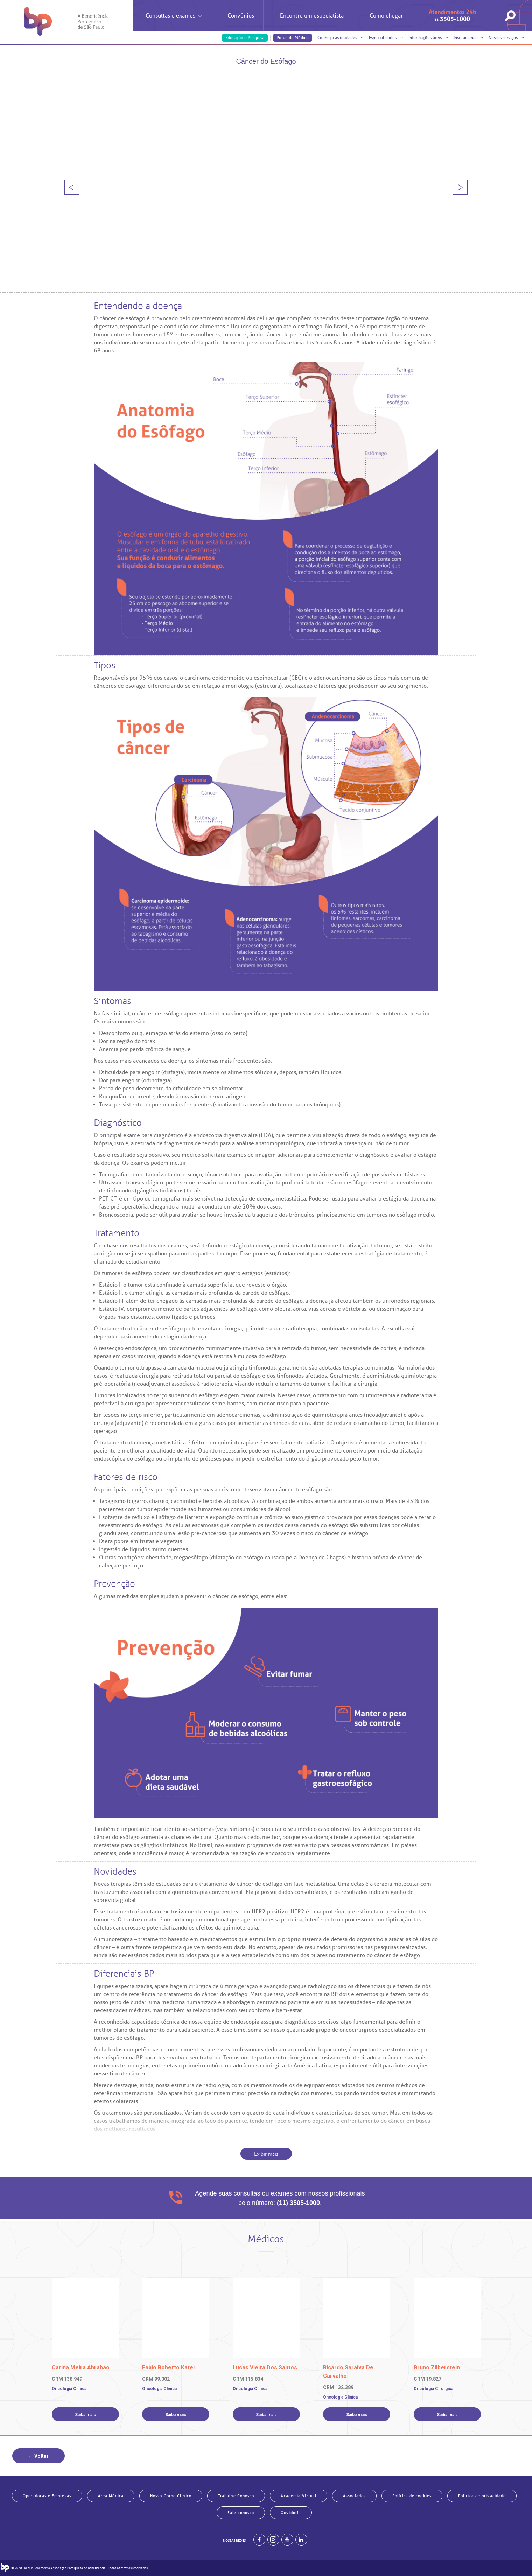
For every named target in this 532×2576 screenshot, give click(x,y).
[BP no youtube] (287, 2540)
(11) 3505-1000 (298, 2202)
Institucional (468, 38)
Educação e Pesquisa (244, 38)
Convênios (240, 15)
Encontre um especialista (312, 15)
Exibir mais (266, 2154)
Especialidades (386, 38)
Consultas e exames (174, 21)
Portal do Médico (292, 38)
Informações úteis (428, 38)
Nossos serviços (506, 38)
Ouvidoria (291, 2512)
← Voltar (38, 2456)
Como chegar (386, 15)
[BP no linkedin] (301, 2540)
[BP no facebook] (259, 2540)
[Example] (273, 2540)
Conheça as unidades (340, 38)
